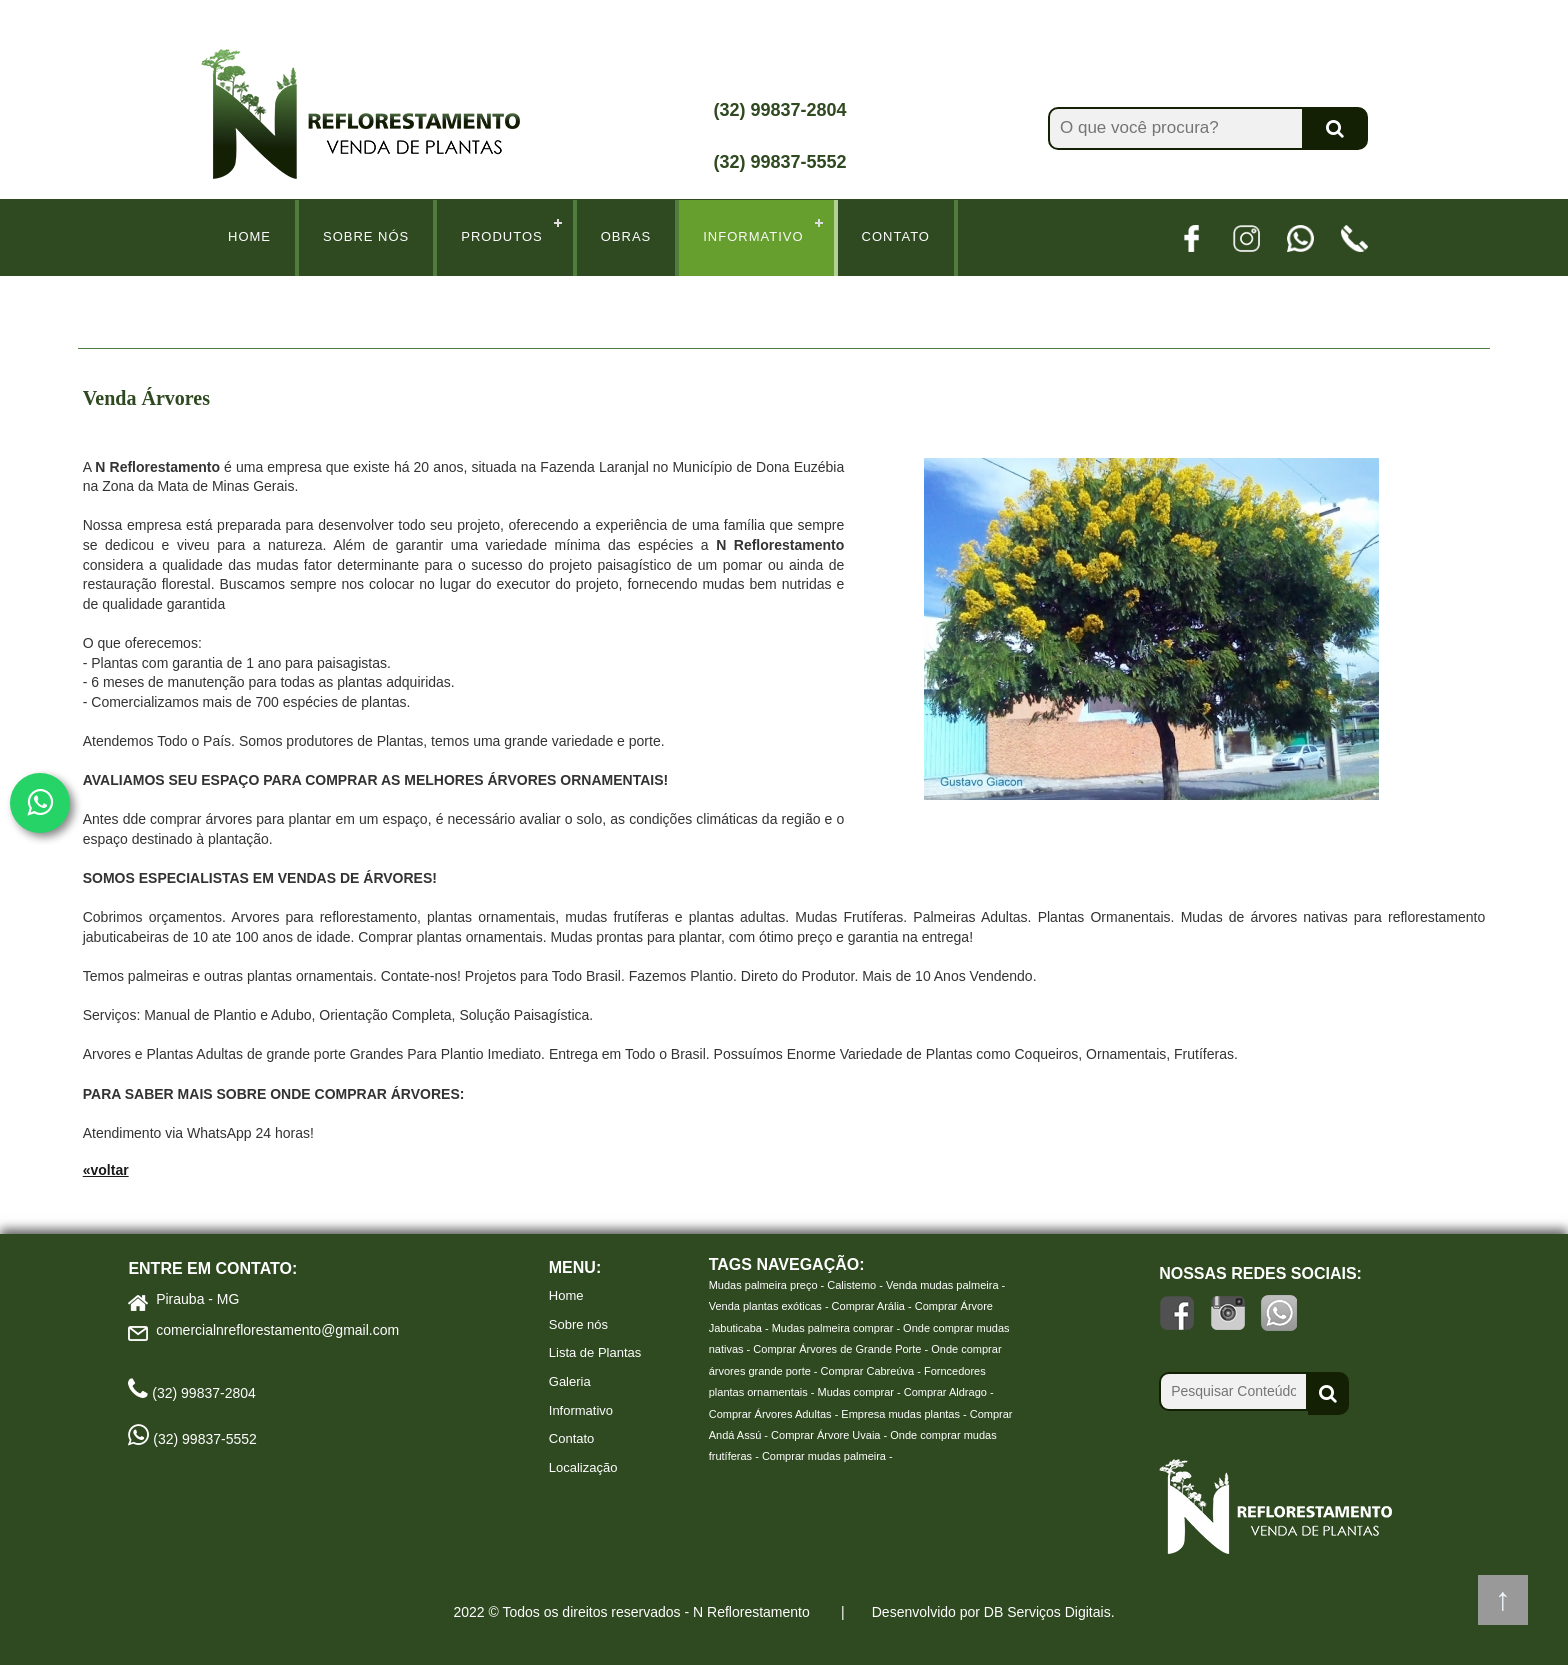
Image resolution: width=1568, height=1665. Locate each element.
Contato (896, 236)
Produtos (501, 236)
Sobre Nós (366, 236)
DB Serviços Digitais (1047, 1612)
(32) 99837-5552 (779, 162)
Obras (626, 236)
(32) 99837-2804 (779, 110)
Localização (583, 1467)
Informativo (753, 236)
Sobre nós (578, 1324)
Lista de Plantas (595, 1352)
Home (249, 236)
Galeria (570, 1381)
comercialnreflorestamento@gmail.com (277, 1330)
